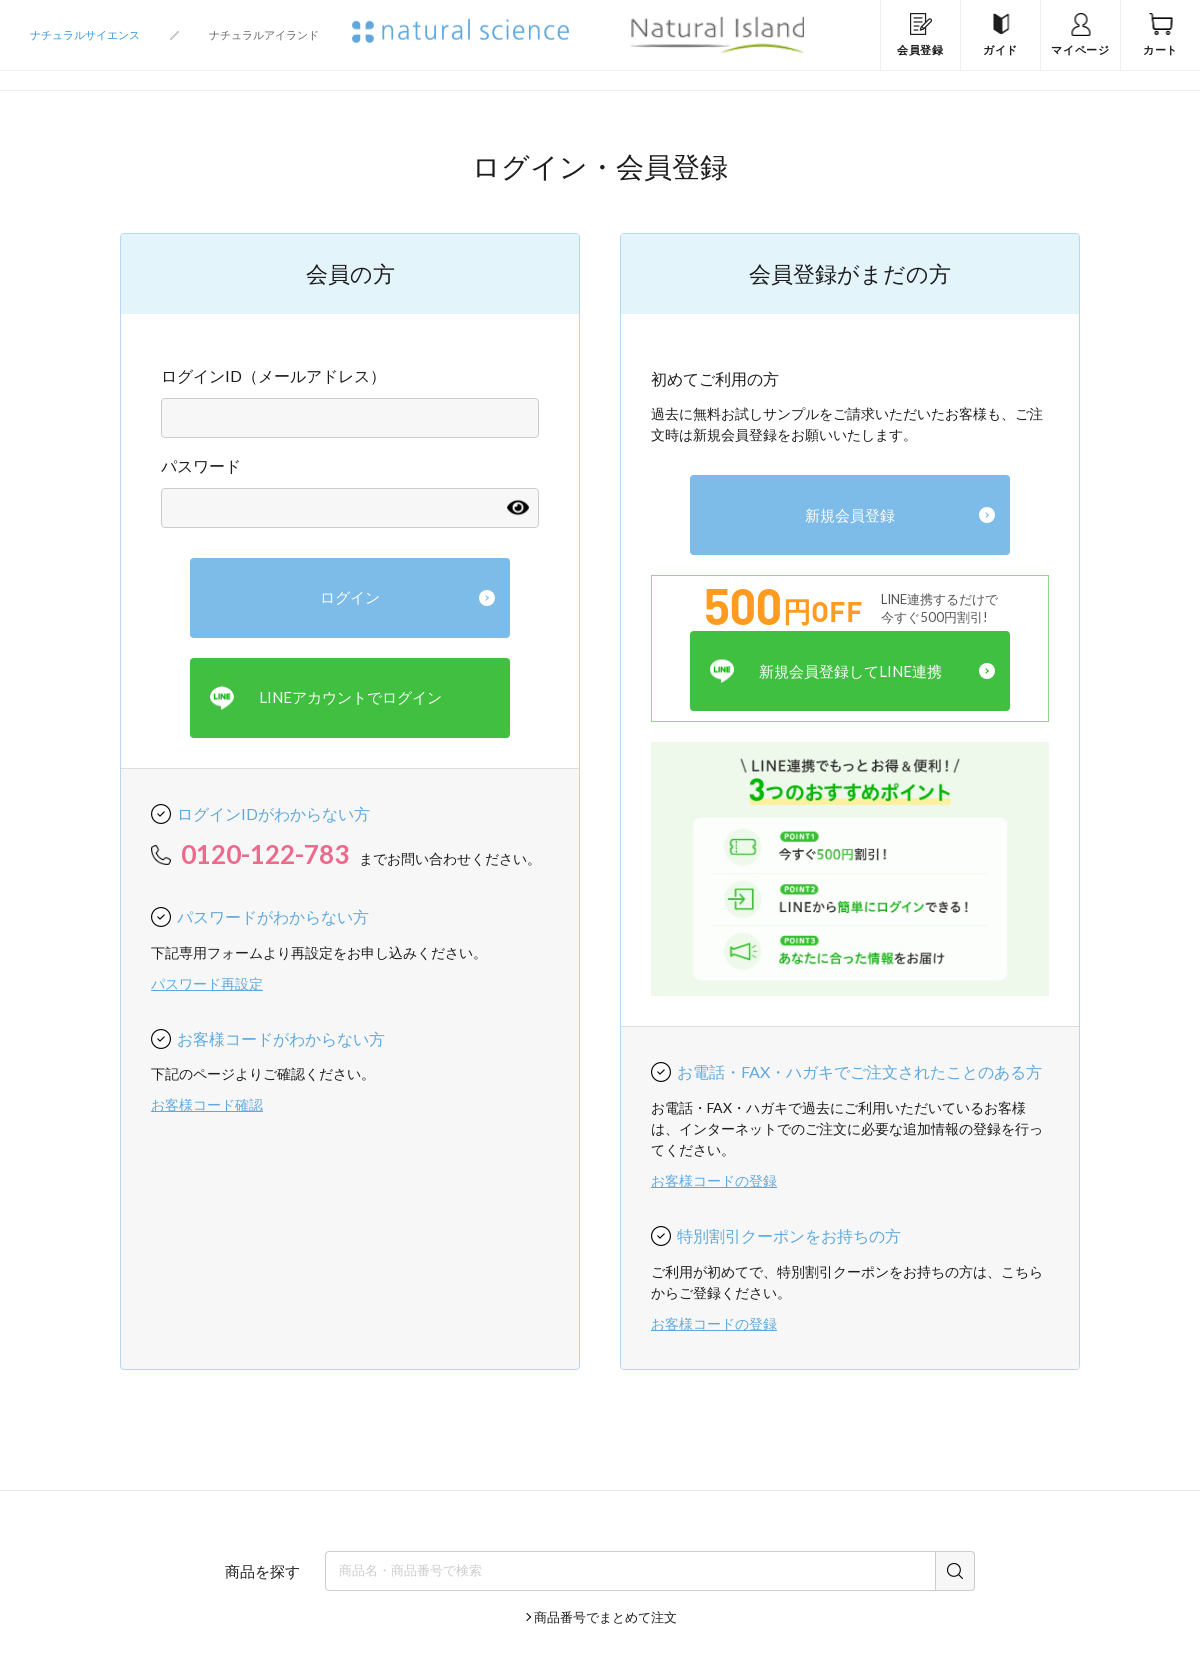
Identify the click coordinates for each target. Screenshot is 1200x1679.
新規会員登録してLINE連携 (826, 671)
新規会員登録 (850, 515)
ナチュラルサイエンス (85, 34)
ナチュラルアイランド (264, 34)
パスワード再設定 (207, 983)
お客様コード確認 (207, 1104)
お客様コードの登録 (714, 1180)
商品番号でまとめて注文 (605, 1617)
